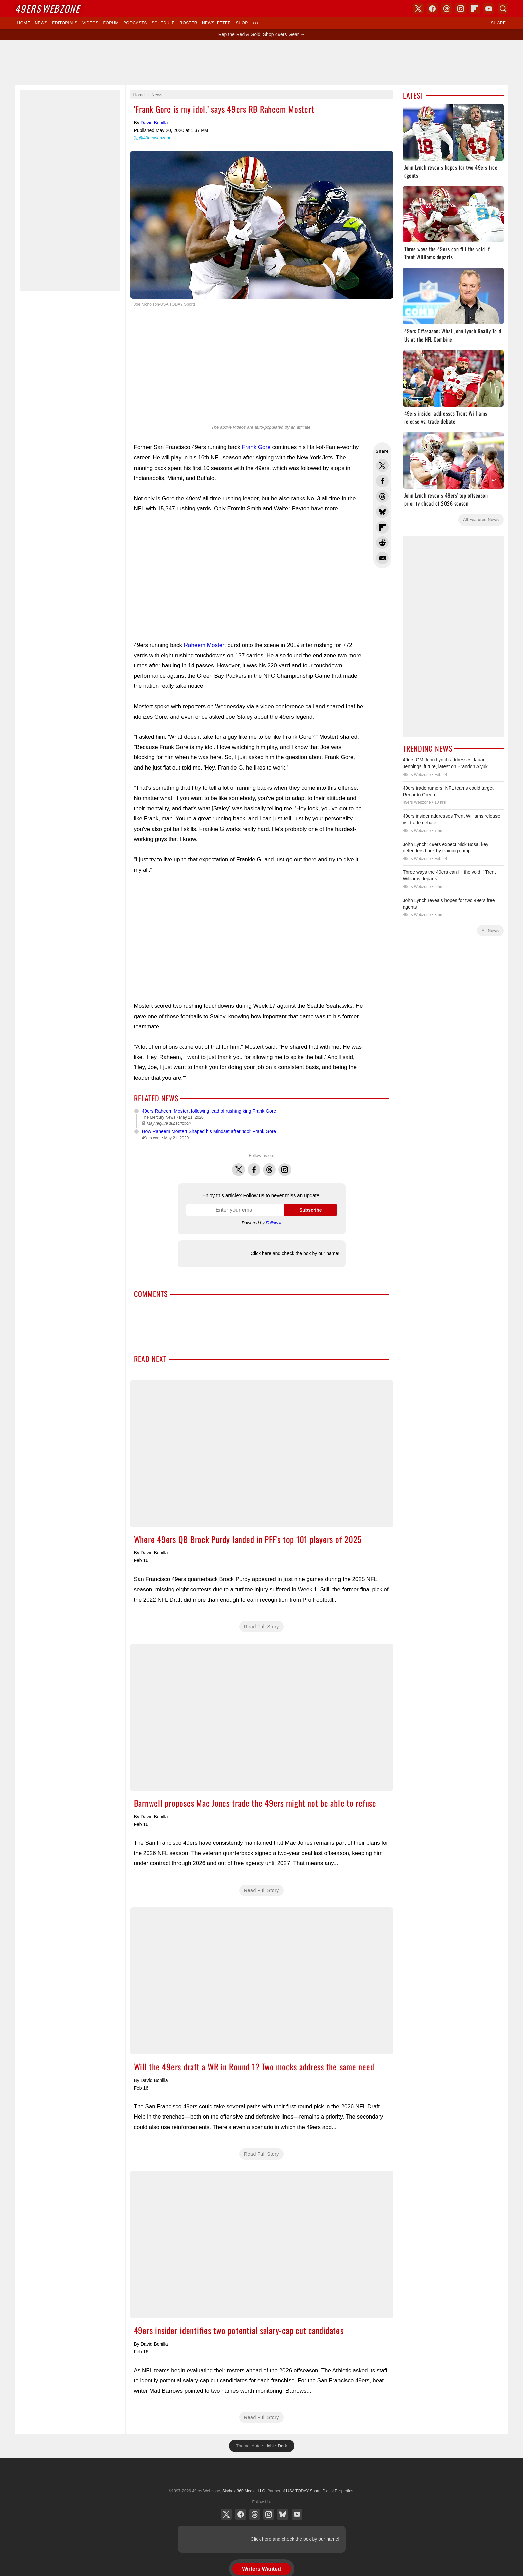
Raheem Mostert (205, 645)
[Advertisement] (262, 62)
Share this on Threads (382, 496)
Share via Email (382, 558)
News (41, 23)
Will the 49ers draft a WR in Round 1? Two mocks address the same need (261, 1981)
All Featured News (481, 519)
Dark (282, 2445)
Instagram (284, 1166)
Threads (269, 1166)
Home (23, 23)
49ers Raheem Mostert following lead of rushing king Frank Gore (209, 1111)
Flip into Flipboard (382, 527)
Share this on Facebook (382, 481)
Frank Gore (256, 447)
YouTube (297, 2514)
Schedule (163, 23)
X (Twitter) (226, 2514)
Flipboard (474, 8)
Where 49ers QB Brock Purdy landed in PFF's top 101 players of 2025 (261, 1453)
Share (498, 23)
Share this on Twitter (382, 465)
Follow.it (273, 1222)
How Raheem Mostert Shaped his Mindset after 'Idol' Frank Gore (209, 1131)
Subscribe (310, 1210)
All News (490, 930)
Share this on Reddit (382, 542)
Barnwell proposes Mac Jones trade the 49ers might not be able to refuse (261, 1717)
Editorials (64, 23)
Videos (90, 23)
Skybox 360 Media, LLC (243, 2491)
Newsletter (216, 23)
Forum (111, 23)
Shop (242, 23)
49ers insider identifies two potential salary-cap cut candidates (261, 2244)
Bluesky (282, 2514)
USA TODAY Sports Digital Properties (262, 2474)
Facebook (254, 1166)
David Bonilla (154, 122)
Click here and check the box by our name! (295, 1253)
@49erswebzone (155, 137)
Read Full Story (261, 1626)
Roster (188, 23)
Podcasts (135, 23)
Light (269, 2445)
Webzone (47, 8)
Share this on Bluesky (382, 511)
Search (503, 8)
